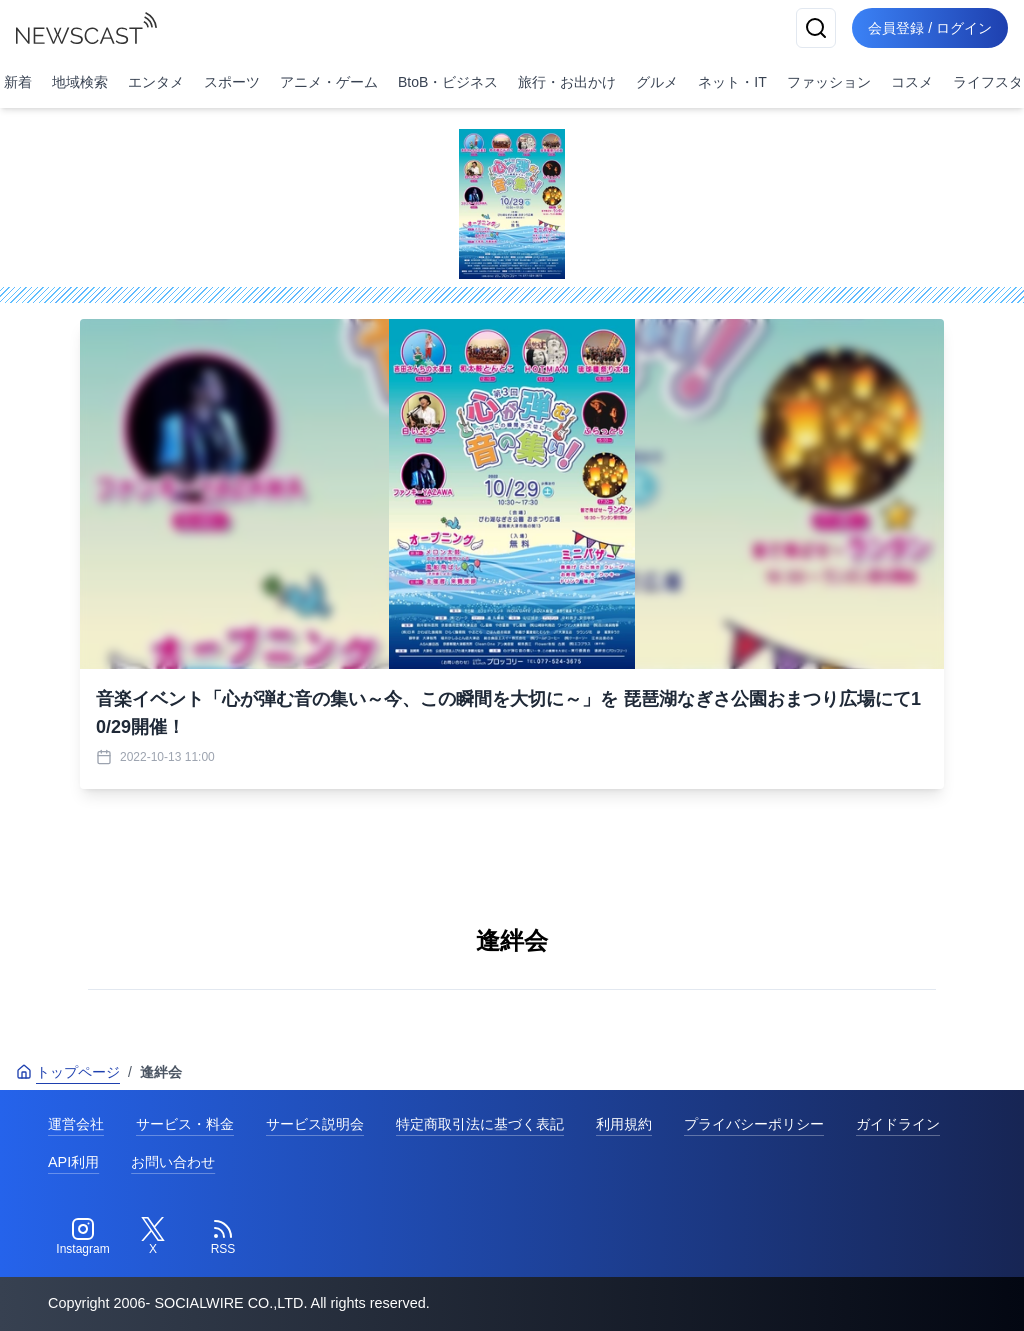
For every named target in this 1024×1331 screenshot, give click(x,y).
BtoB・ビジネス (448, 82)
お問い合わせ (173, 1162)
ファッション (829, 82)
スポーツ (232, 82)
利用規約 (624, 1124)
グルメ (657, 82)
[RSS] (223, 1237)
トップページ (68, 1072)
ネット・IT (732, 82)
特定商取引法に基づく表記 (480, 1124)
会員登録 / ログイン (930, 28)
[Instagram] (83, 1237)
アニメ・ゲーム (329, 82)
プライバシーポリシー (754, 1124)
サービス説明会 (315, 1124)
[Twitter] (153, 1237)
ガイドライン (898, 1124)
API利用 (73, 1162)
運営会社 (76, 1124)
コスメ (912, 82)
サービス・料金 (185, 1124)
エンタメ (156, 82)
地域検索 (80, 82)
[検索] (816, 28)
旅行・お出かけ (567, 82)
